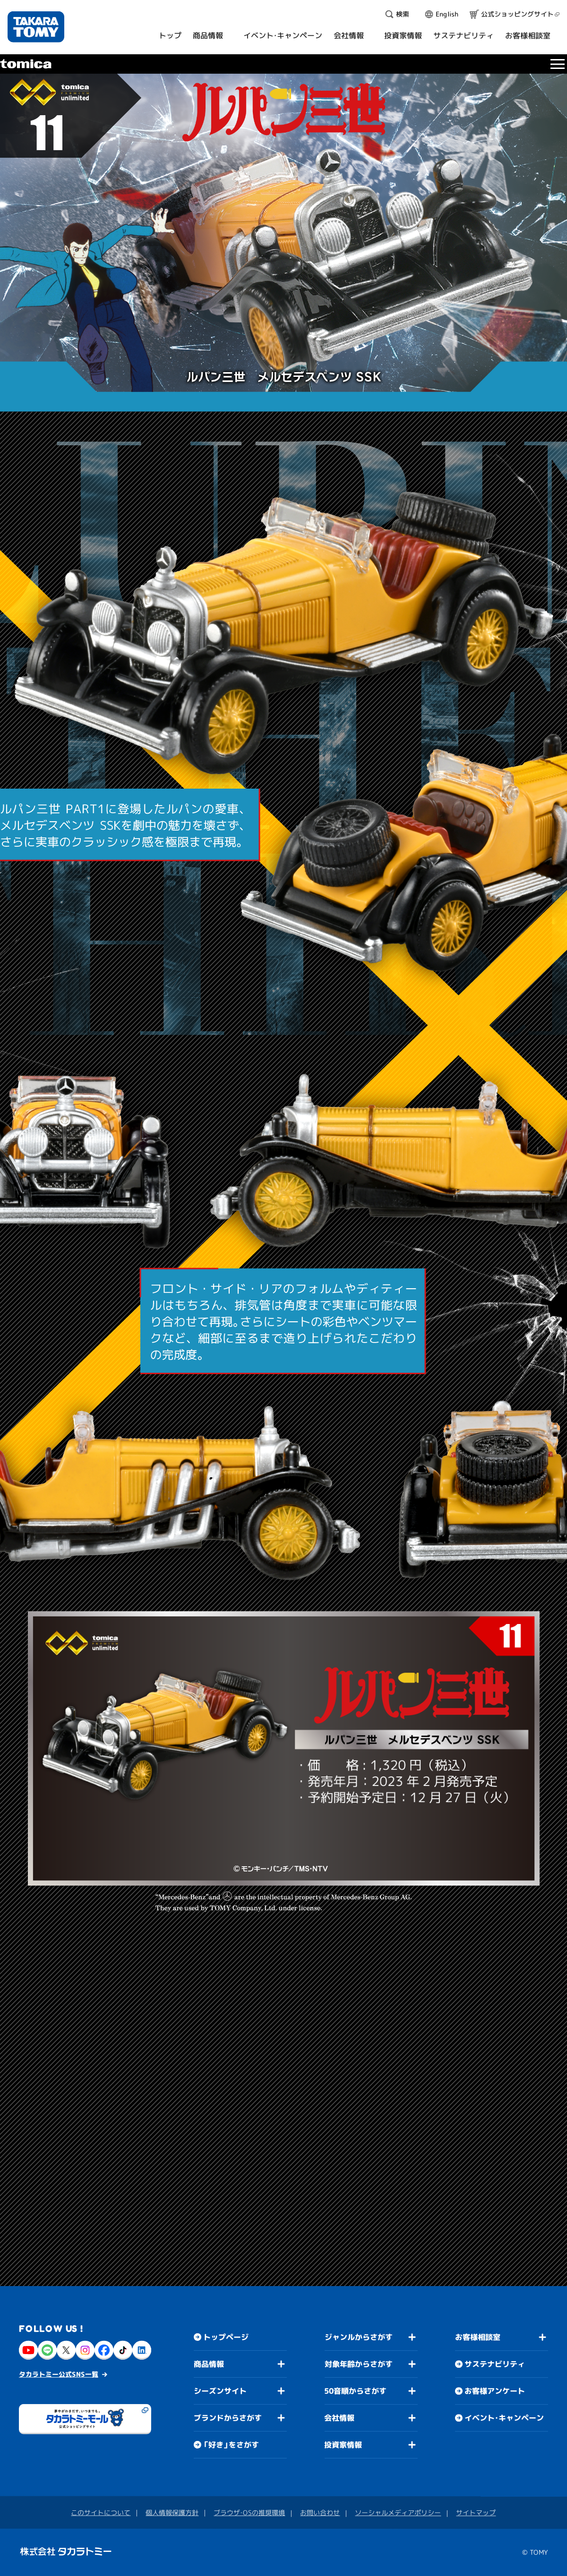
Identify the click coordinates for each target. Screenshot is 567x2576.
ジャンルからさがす (359, 2337)
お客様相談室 (477, 2337)
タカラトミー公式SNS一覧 (58, 2374)
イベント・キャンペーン (504, 2418)
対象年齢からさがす (359, 2364)
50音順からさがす (355, 2391)
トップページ (226, 2337)
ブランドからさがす (228, 2418)
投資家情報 (343, 2445)
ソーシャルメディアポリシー (398, 2512)
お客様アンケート (494, 2391)
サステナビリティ (494, 2364)
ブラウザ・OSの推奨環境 (249, 2512)
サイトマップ (476, 2512)
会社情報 (339, 2418)
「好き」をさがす (231, 2445)
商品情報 (209, 2364)
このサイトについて (100, 2512)
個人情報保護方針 (172, 2512)
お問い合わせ (320, 2512)
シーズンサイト (220, 2391)
